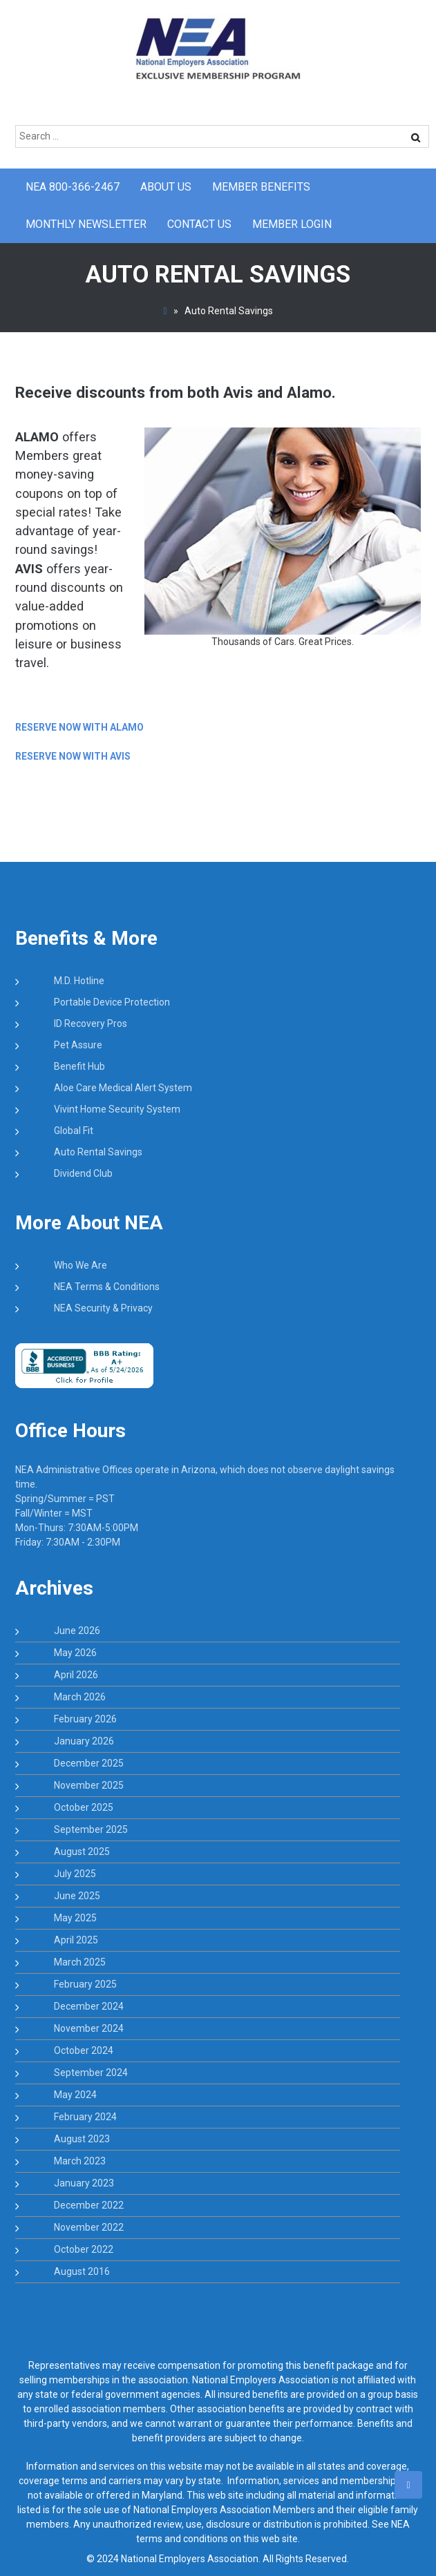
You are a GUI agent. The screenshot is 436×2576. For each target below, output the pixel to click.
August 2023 (82, 2138)
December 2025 (89, 1763)
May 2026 (75, 1652)
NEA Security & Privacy (103, 1308)
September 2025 (91, 1829)
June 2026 (77, 1630)
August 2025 (82, 1851)
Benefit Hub (79, 1066)
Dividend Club (83, 1173)
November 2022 (89, 2227)
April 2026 (76, 1674)
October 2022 (83, 2249)
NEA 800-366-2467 (73, 186)
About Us (165, 186)
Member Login (292, 224)
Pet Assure (78, 1044)
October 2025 (83, 1807)
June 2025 (77, 1895)
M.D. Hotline (79, 980)
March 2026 (80, 1696)
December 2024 (89, 2006)
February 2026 (85, 1718)
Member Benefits (261, 186)
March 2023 (80, 2160)
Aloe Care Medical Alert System (123, 1087)
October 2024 (83, 2050)
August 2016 (82, 2271)
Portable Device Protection (112, 1002)
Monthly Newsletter (86, 224)
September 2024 (91, 2072)
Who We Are (80, 1265)
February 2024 (85, 2116)
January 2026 (84, 1741)
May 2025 (75, 1917)
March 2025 (80, 1962)
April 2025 (76, 1939)
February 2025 (85, 1984)
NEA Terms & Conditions (107, 1286)
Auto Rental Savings (98, 1151)
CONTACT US (199, 224)
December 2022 (89, 2205)
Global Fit (73, 1130)
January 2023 (84, 2183)
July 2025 (75, 1873)
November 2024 (89, 2028)
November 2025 (89, 1785)
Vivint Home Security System (117, 1109)
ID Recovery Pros (90, 1023)
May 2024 (75, 2094)
